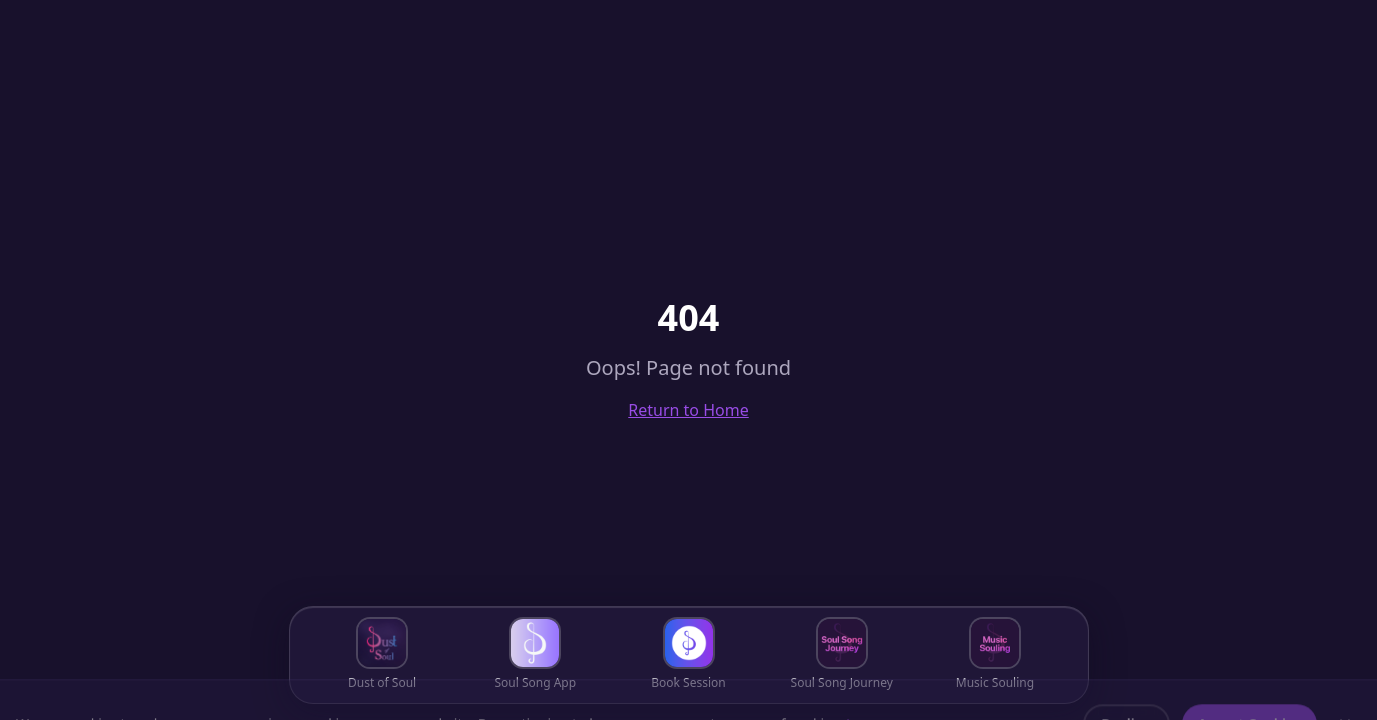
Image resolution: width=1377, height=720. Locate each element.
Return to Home (688, 410)
